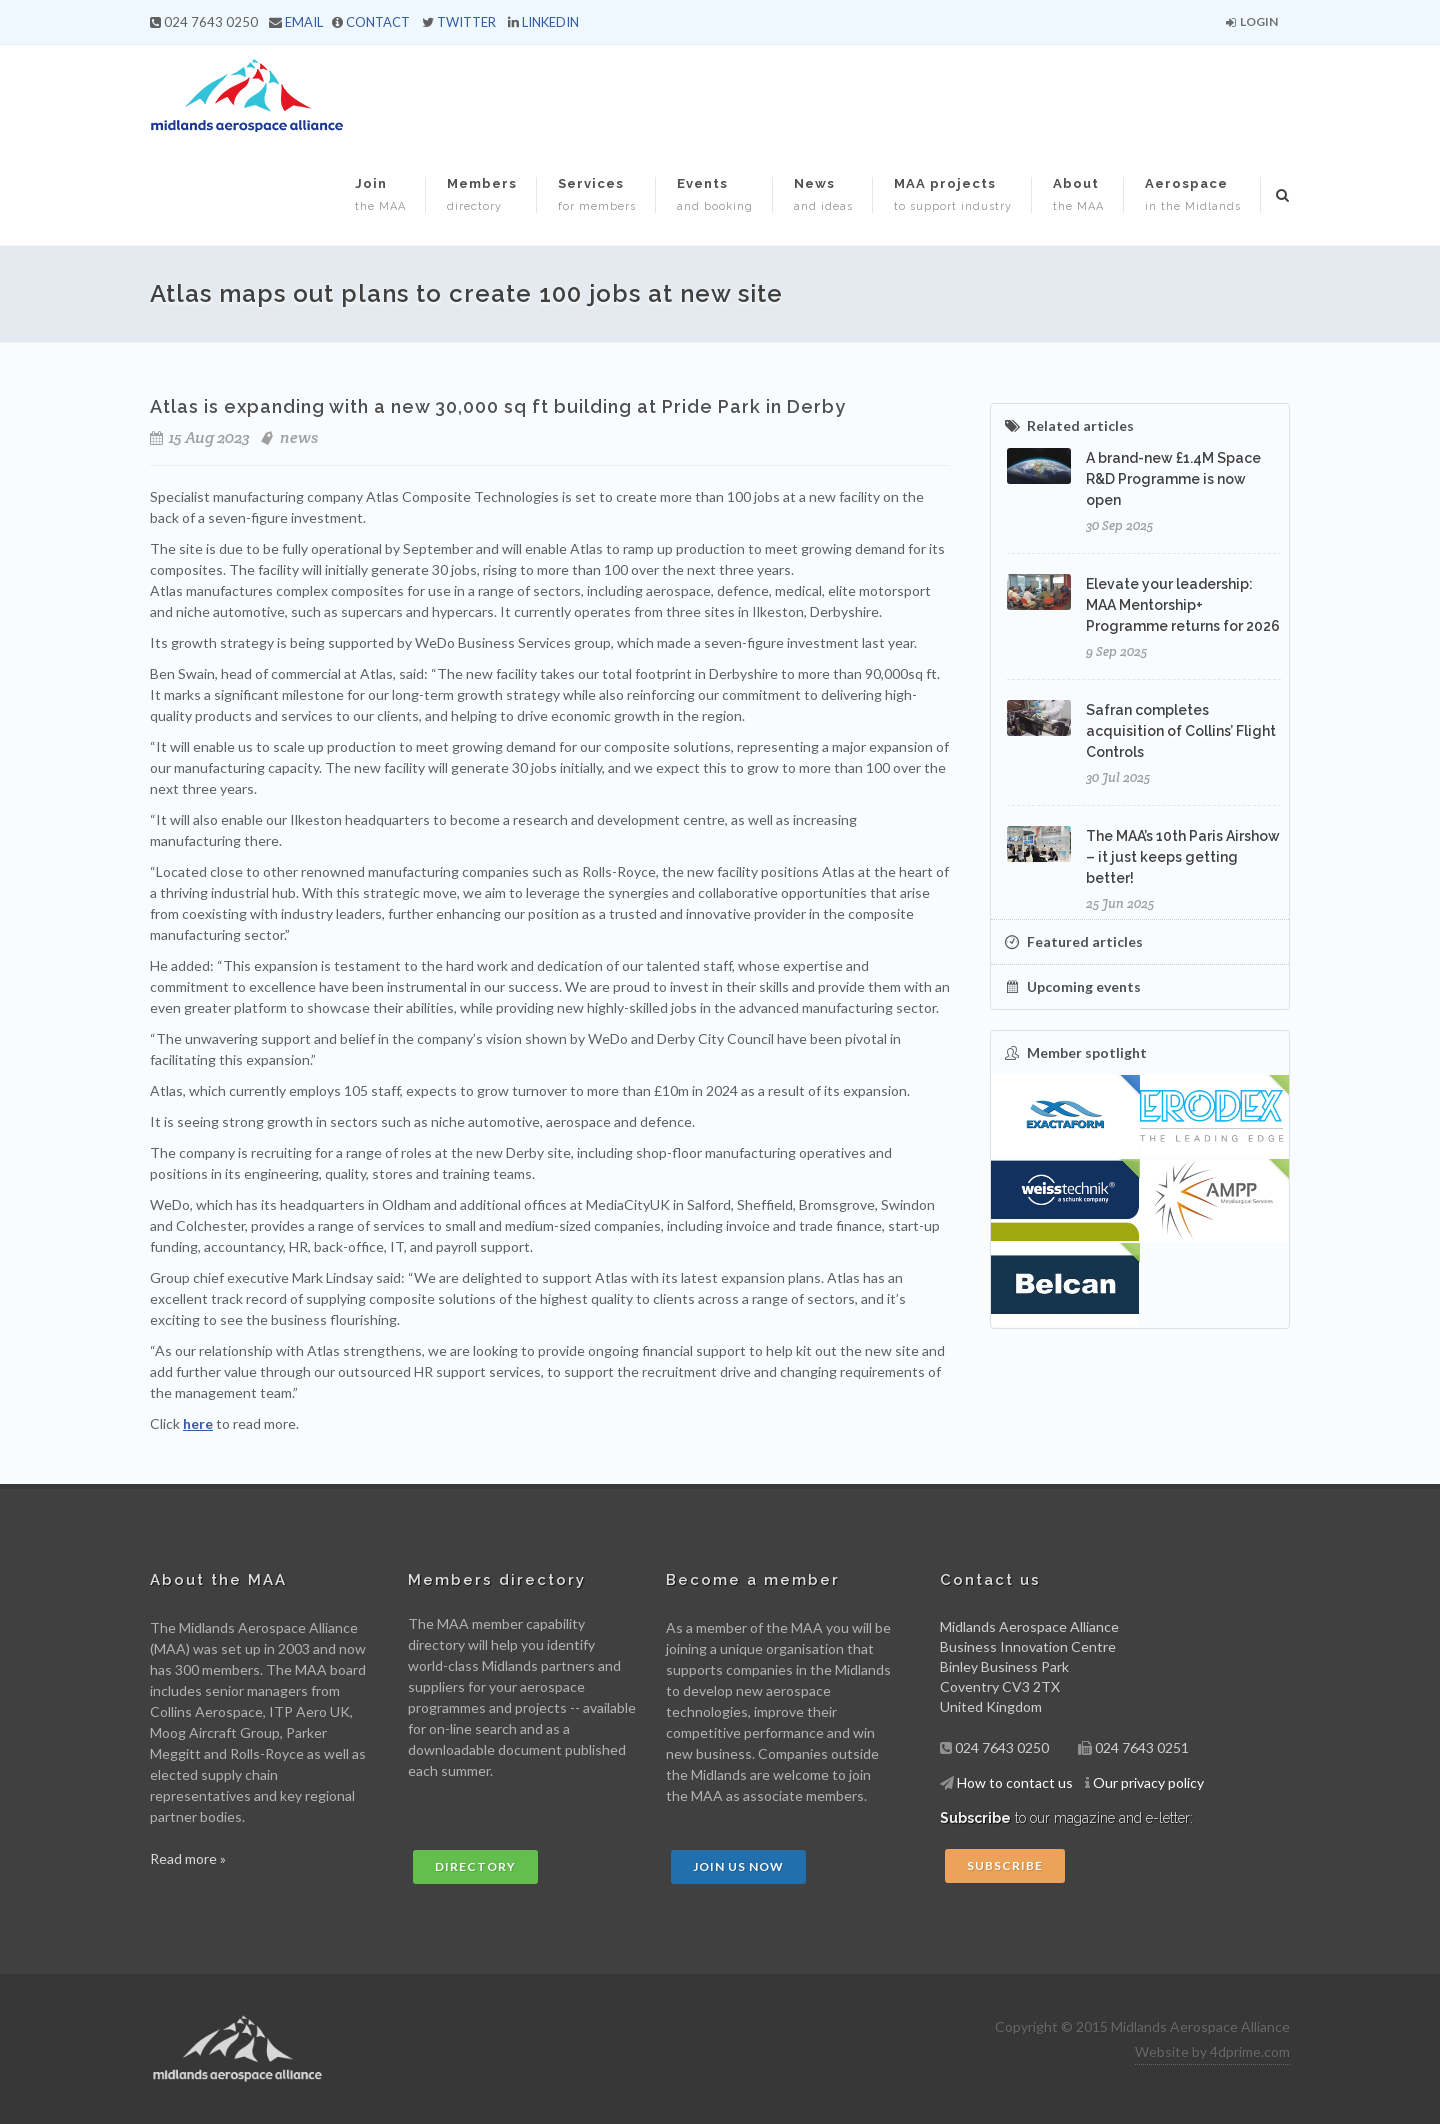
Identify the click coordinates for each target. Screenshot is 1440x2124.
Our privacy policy (1148, 1782)
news (299, 437)
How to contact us (1015, 1782)
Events (715, 194)
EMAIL (304, 22)
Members (482, 194)
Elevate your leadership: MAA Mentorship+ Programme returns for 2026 (1183, 605)
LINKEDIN (550, 22)
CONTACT (378, 22)
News (823, 194)
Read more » (188, 1858)
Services (597, 194)
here (198, 1423)
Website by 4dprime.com (1212, 2051)
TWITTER (466, 22)
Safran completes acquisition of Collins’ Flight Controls (1181, 731)
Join (380, 194)
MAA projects (953, 194)
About (1078, 194)
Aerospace (1193, 194)
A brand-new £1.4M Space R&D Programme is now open (1173, 479)
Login (1252, 21)
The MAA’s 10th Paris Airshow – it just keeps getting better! (1183, 857)
